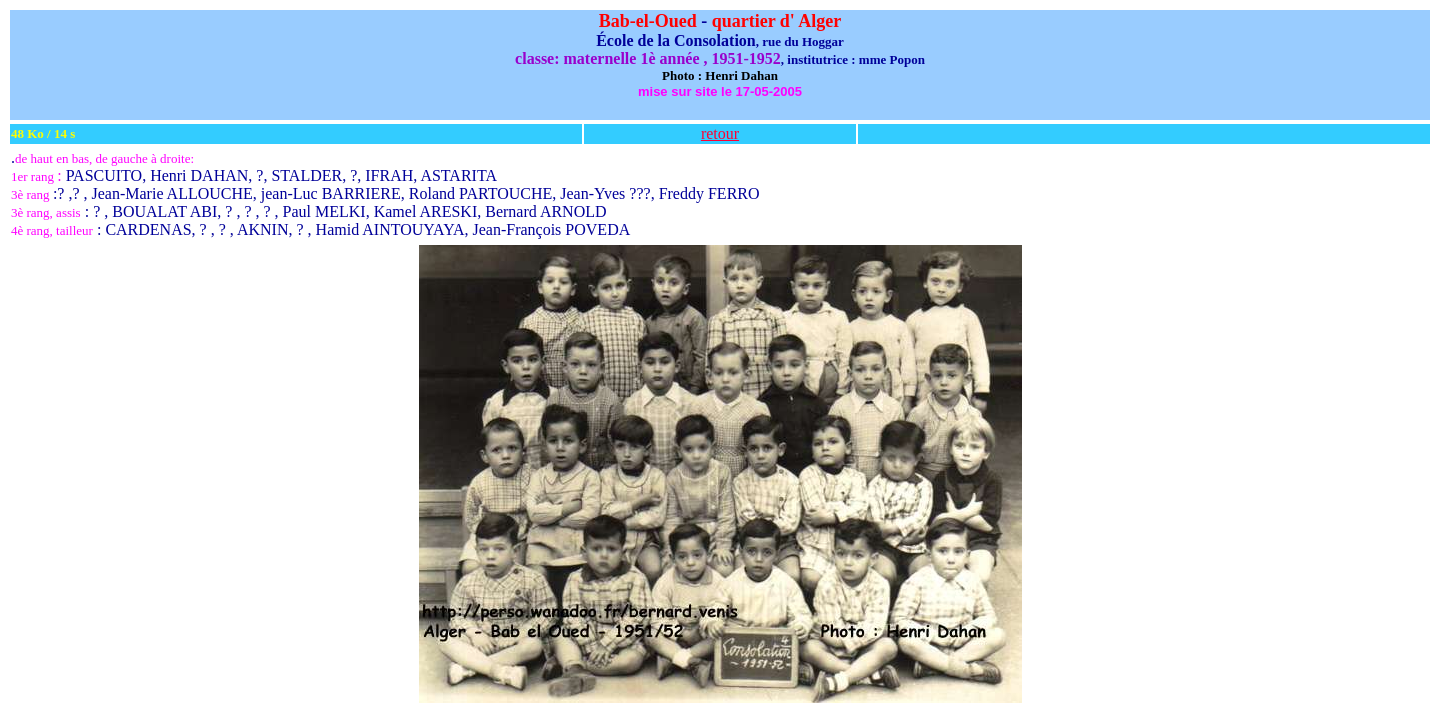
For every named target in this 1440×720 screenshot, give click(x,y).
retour (720, 133)
